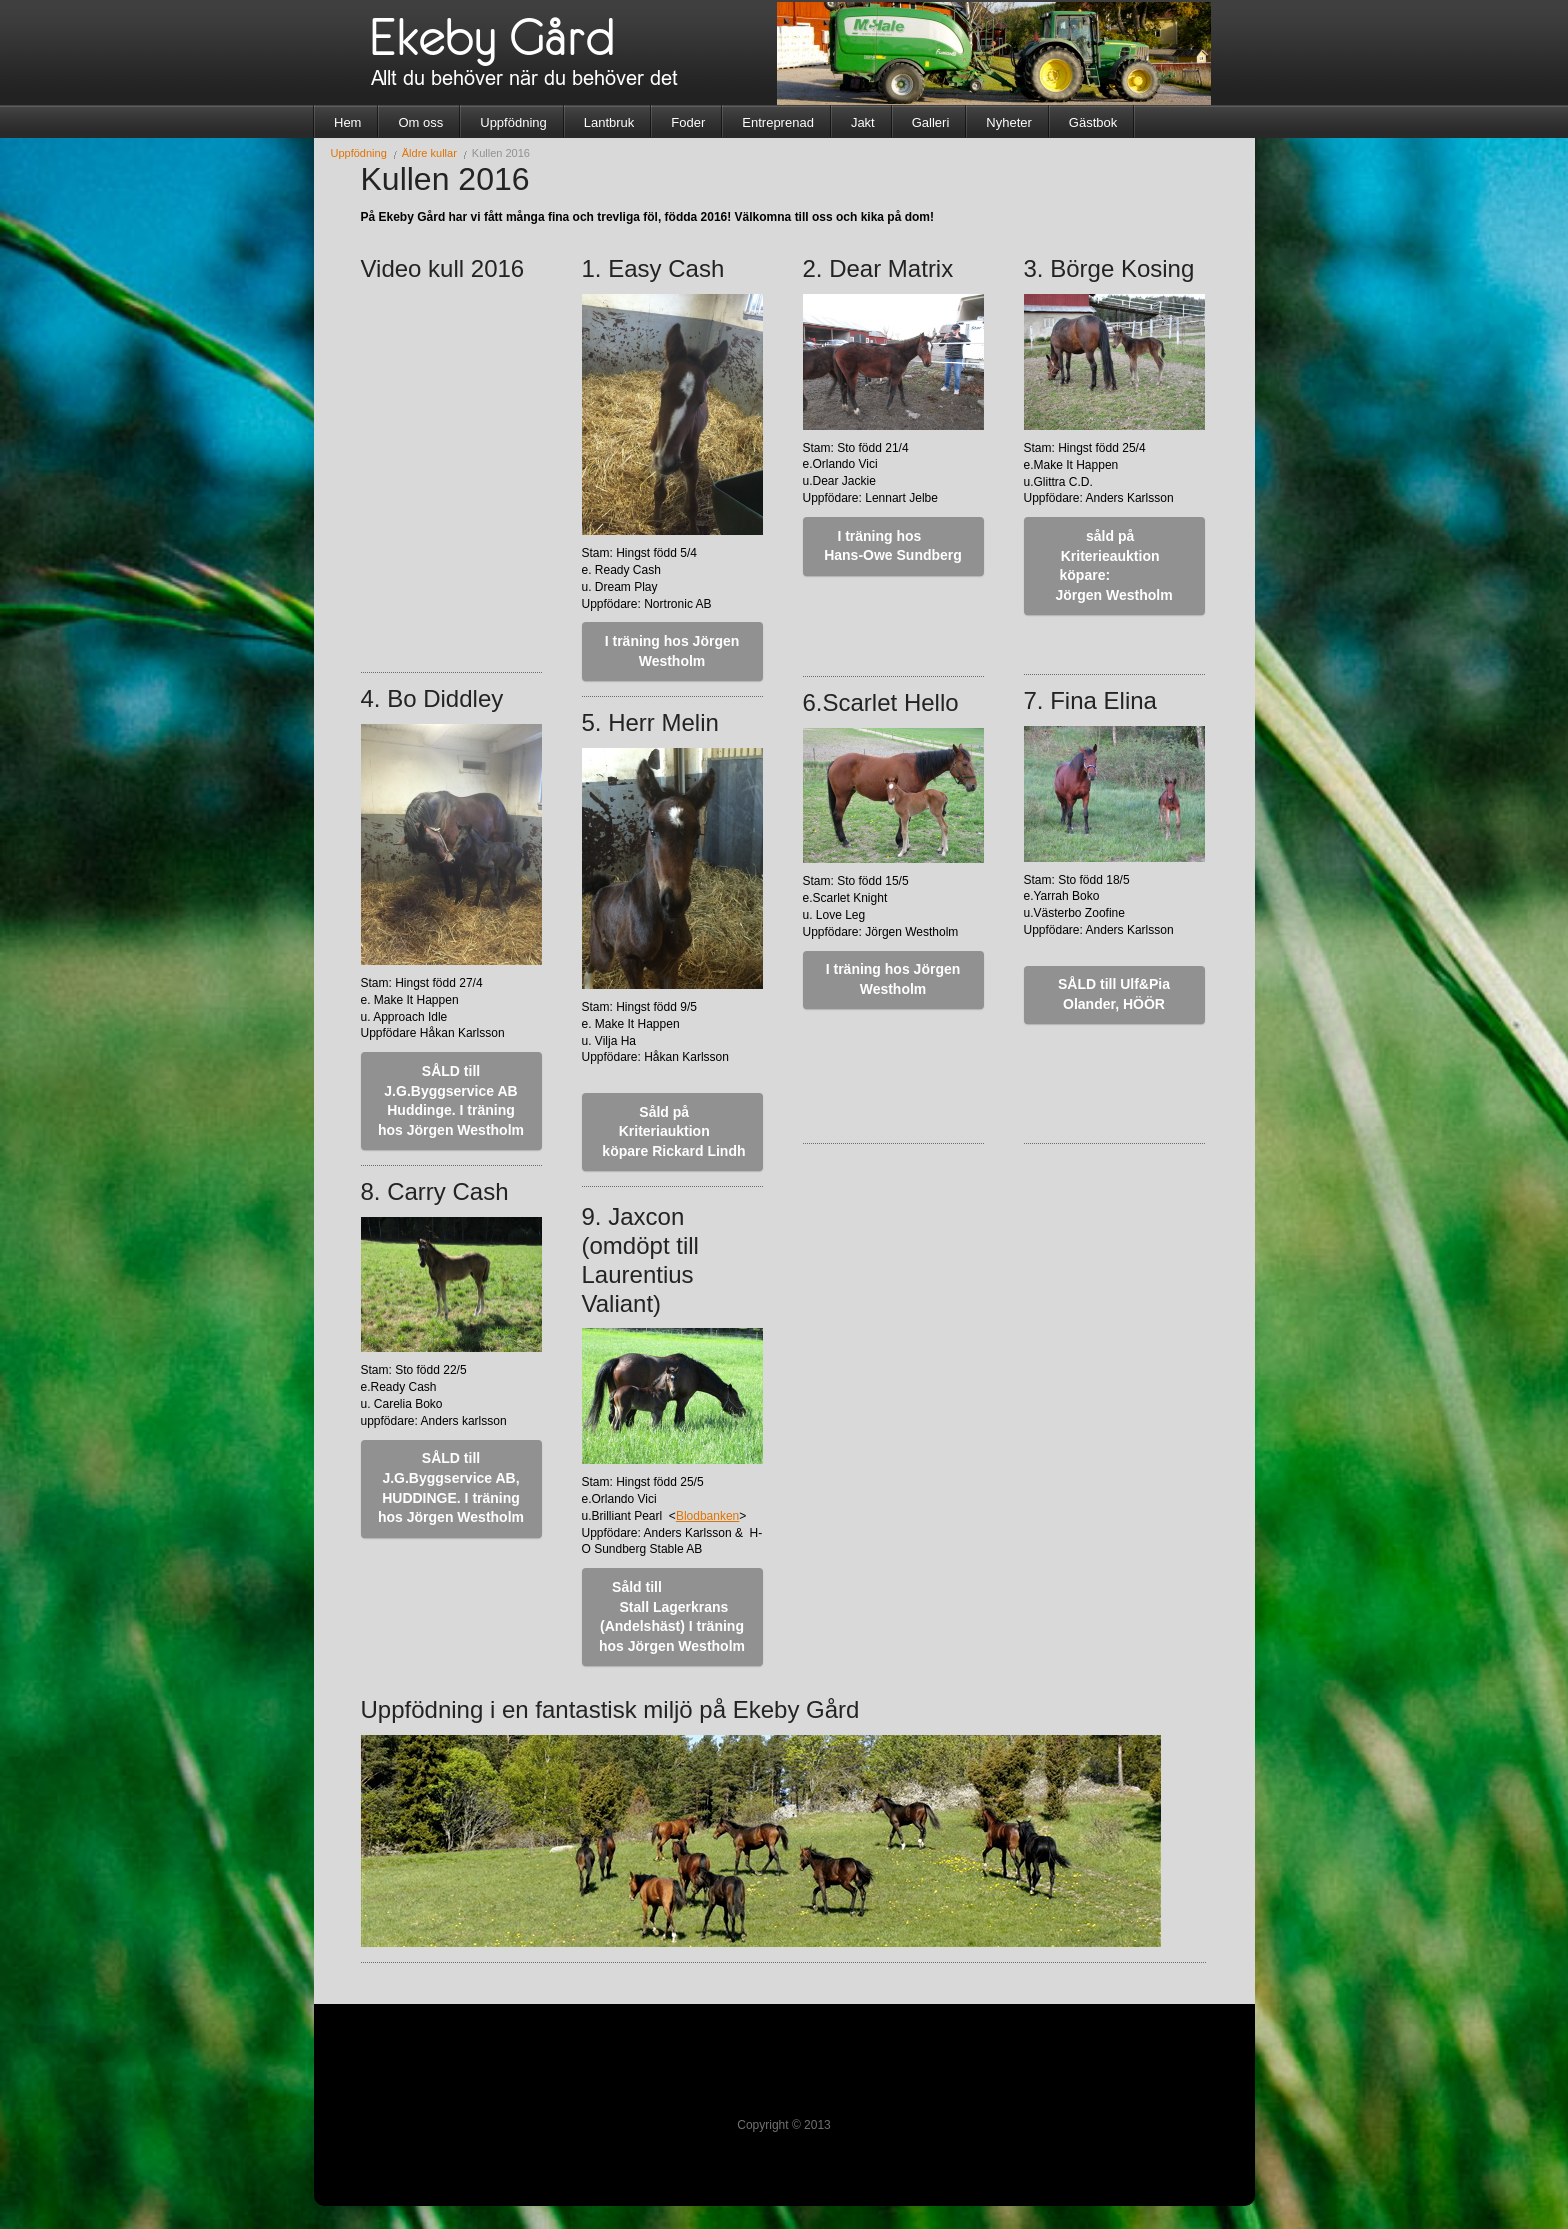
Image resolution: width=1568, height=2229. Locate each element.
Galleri (931, 122)
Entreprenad (778, 122)
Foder (688, 122)
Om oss (420, 122)
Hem (347, 122)
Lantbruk (609, 122)
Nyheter (1009, 122)
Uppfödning (513, 122)
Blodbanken (707, 1516)
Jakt (863, 122)
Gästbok (1093, 122)
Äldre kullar (429, 153)
